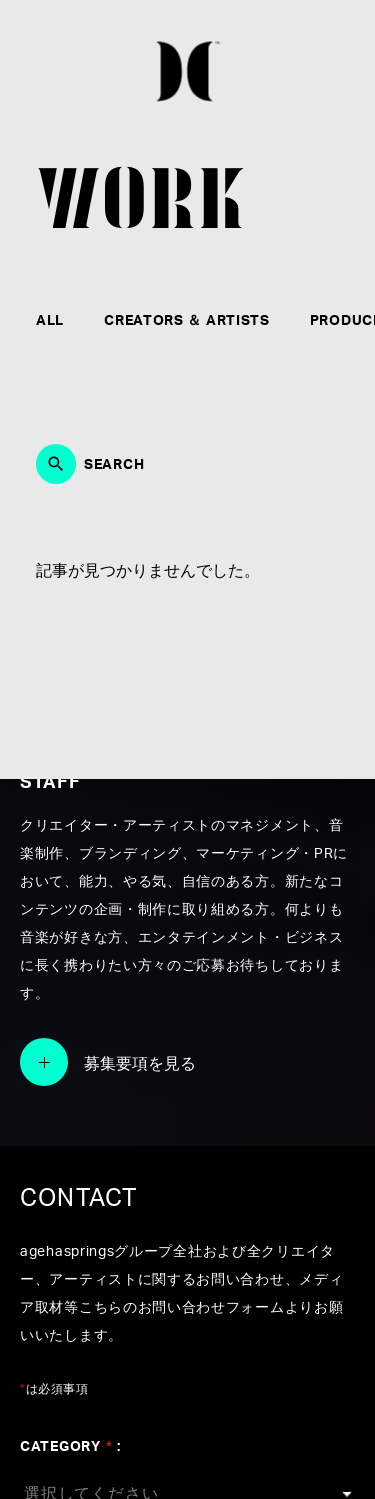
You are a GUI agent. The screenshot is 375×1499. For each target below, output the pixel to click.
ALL (50, 321)
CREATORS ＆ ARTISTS (187, 321)
